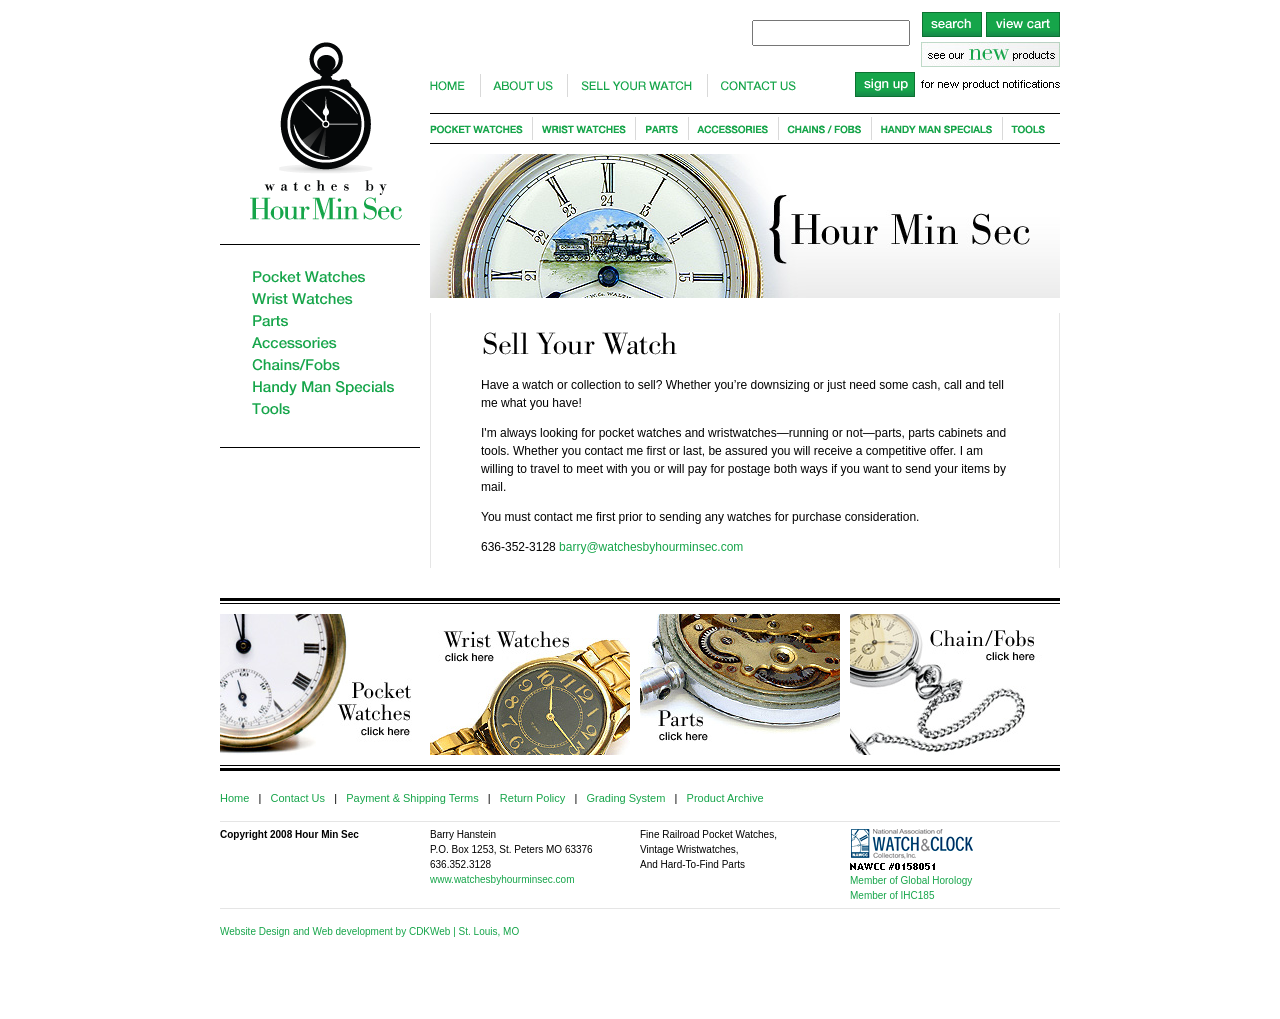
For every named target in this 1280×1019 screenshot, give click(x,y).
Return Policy (532, 798)
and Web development (343, 931)
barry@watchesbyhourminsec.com (651, 547)
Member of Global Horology (911, 880)
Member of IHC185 (892, 895)
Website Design (255, 931)
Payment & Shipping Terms (412, 798)
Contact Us (298, 798)
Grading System (625, 798)
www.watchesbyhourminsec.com (502, 879)
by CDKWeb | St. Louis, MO (456, 931)
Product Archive (725, 798)
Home (234, 798)
